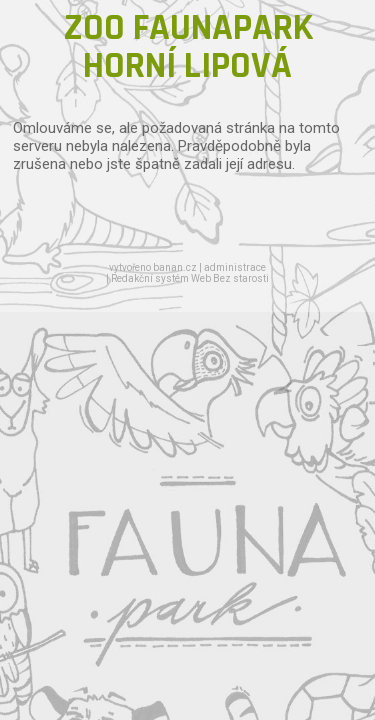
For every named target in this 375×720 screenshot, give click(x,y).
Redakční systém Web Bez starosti (190, 278)
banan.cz (175, 267)
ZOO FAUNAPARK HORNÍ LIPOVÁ (188, 47)
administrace (235, 267)
